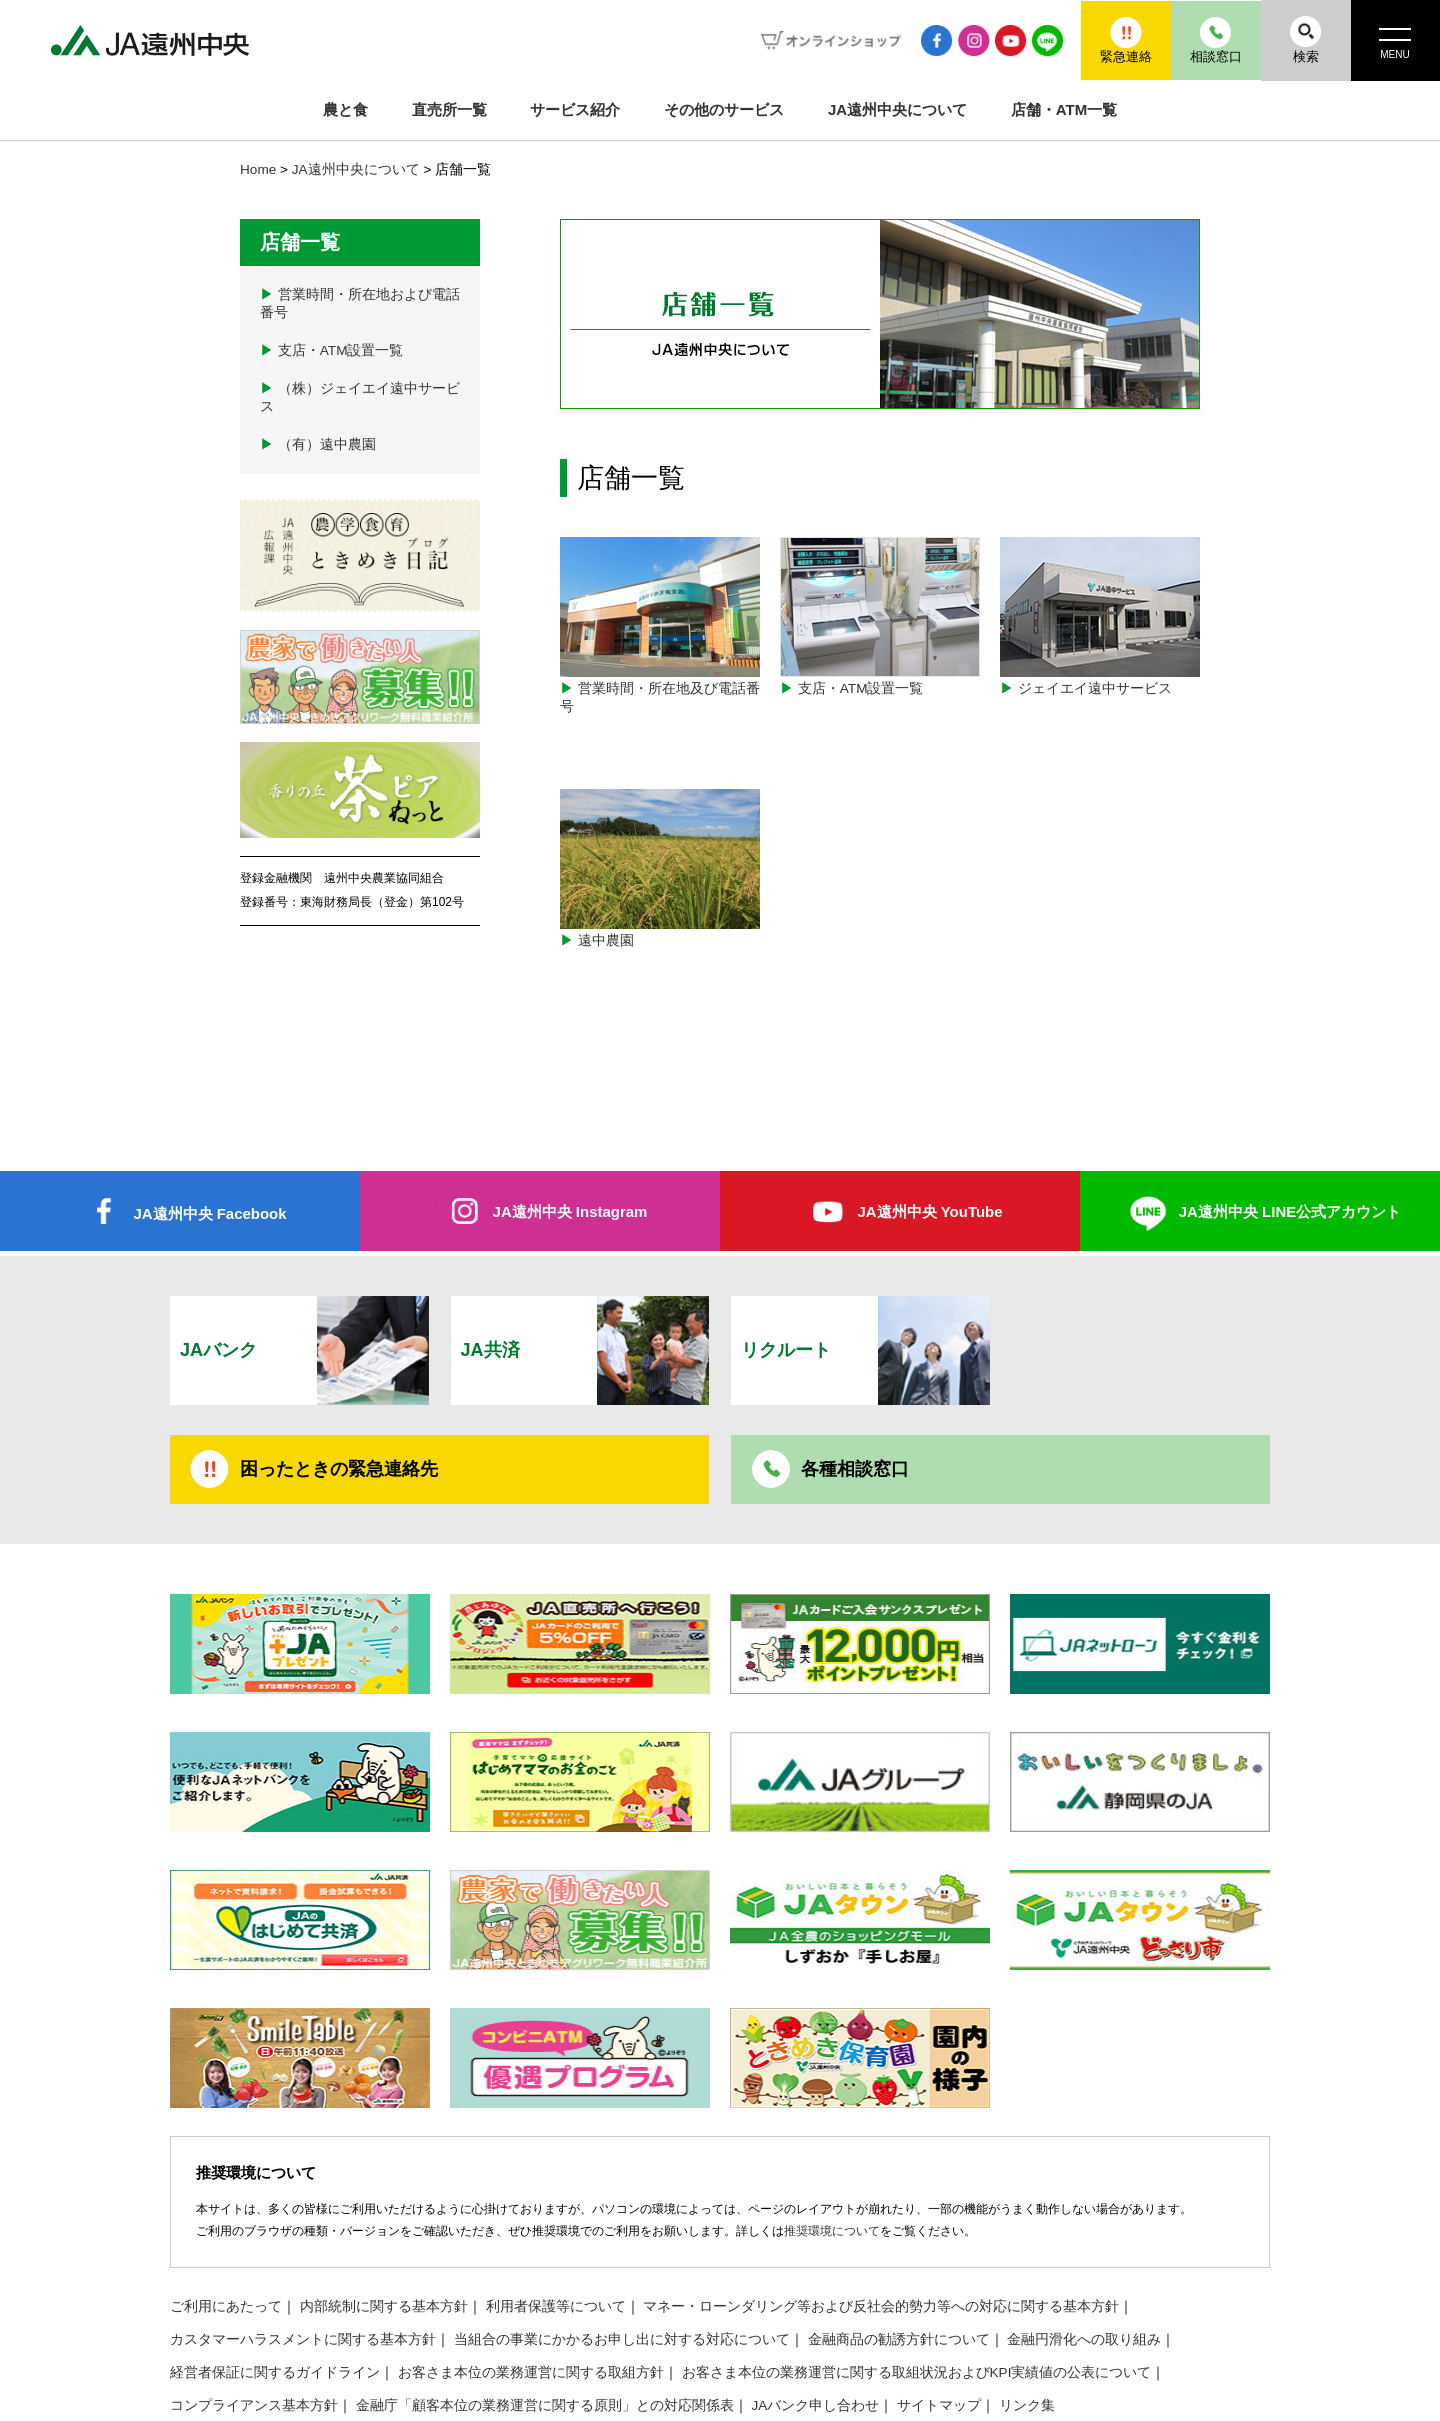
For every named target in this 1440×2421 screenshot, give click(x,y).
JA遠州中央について (897, 109)
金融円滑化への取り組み (1084, 2223)
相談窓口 (1215, 39)
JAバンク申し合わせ (816, 2289)
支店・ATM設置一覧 (880, 616)
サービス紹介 (575, 109)
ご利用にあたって (226, 2190)
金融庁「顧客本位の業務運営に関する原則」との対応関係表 (545, 2289)
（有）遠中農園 (318, 444)
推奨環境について (832, 2115)
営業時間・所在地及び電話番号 (660, 625)
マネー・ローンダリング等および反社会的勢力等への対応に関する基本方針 (881, 2190)
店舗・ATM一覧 (1064, 109)
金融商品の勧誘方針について (899, 2223)
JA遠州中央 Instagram (569, 1095)
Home (258, 169)
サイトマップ (939, 2289)
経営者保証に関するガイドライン (275, 2256)
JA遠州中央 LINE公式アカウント (1290, 1095)
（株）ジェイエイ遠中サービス (360, 397)
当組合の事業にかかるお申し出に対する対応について (622, 2223)
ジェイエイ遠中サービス (1100, 616)
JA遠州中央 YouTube (929, 1095)
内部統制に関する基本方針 (384, 2190)
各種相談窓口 (855, 1354)
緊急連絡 (1125, 39)
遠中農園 (660, 810)
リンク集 (1027, 2289)
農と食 (345, 109)
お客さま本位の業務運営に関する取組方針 (531, 2256)
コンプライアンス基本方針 (254, 2289)
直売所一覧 (449, 109)
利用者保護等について (556, 2190)
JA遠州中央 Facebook (209, 1097)
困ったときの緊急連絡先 (339, 1354)
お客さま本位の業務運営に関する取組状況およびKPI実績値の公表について (917, 2256)
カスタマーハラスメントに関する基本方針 (303, 2223)
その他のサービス (724, 109)
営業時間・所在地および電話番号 (360, 303)
